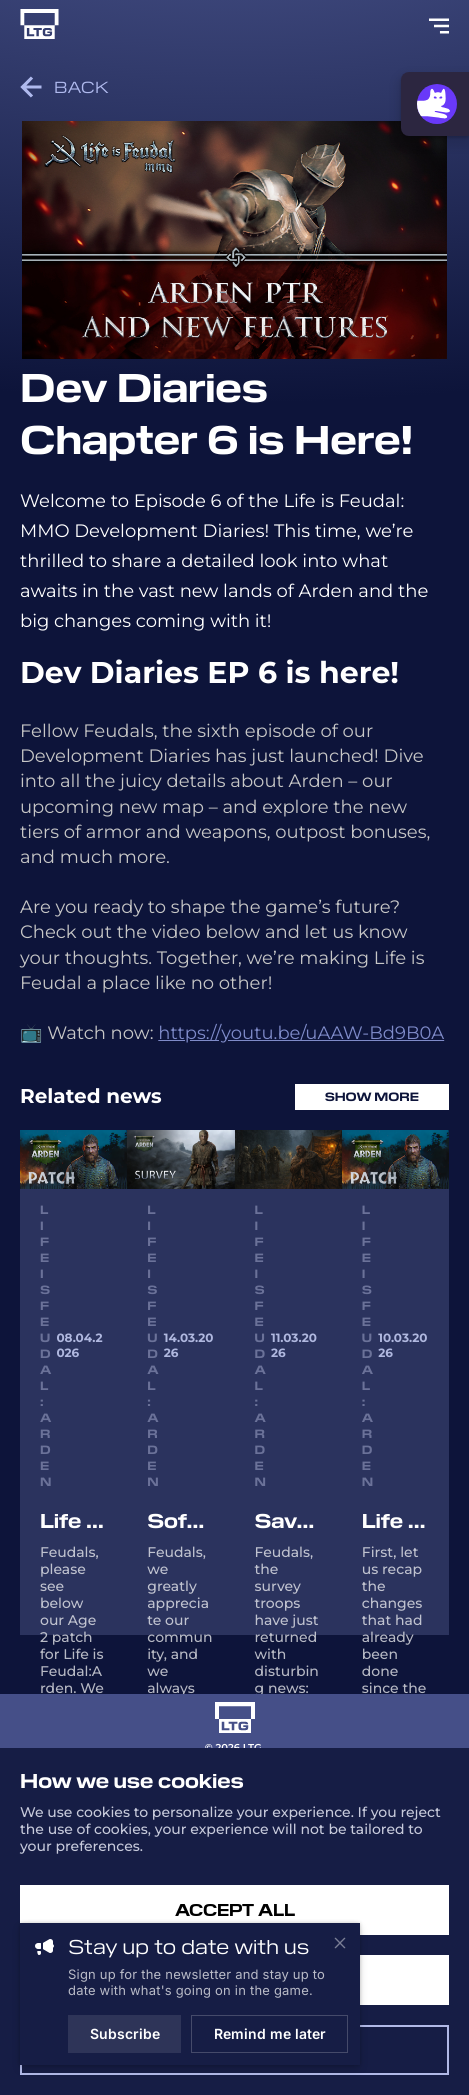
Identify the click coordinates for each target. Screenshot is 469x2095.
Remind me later (270, 2033)
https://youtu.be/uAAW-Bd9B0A (301, 1033)
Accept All (235, 1910)
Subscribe (125, 2033)
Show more (372, 1097)
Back (64, 87)
